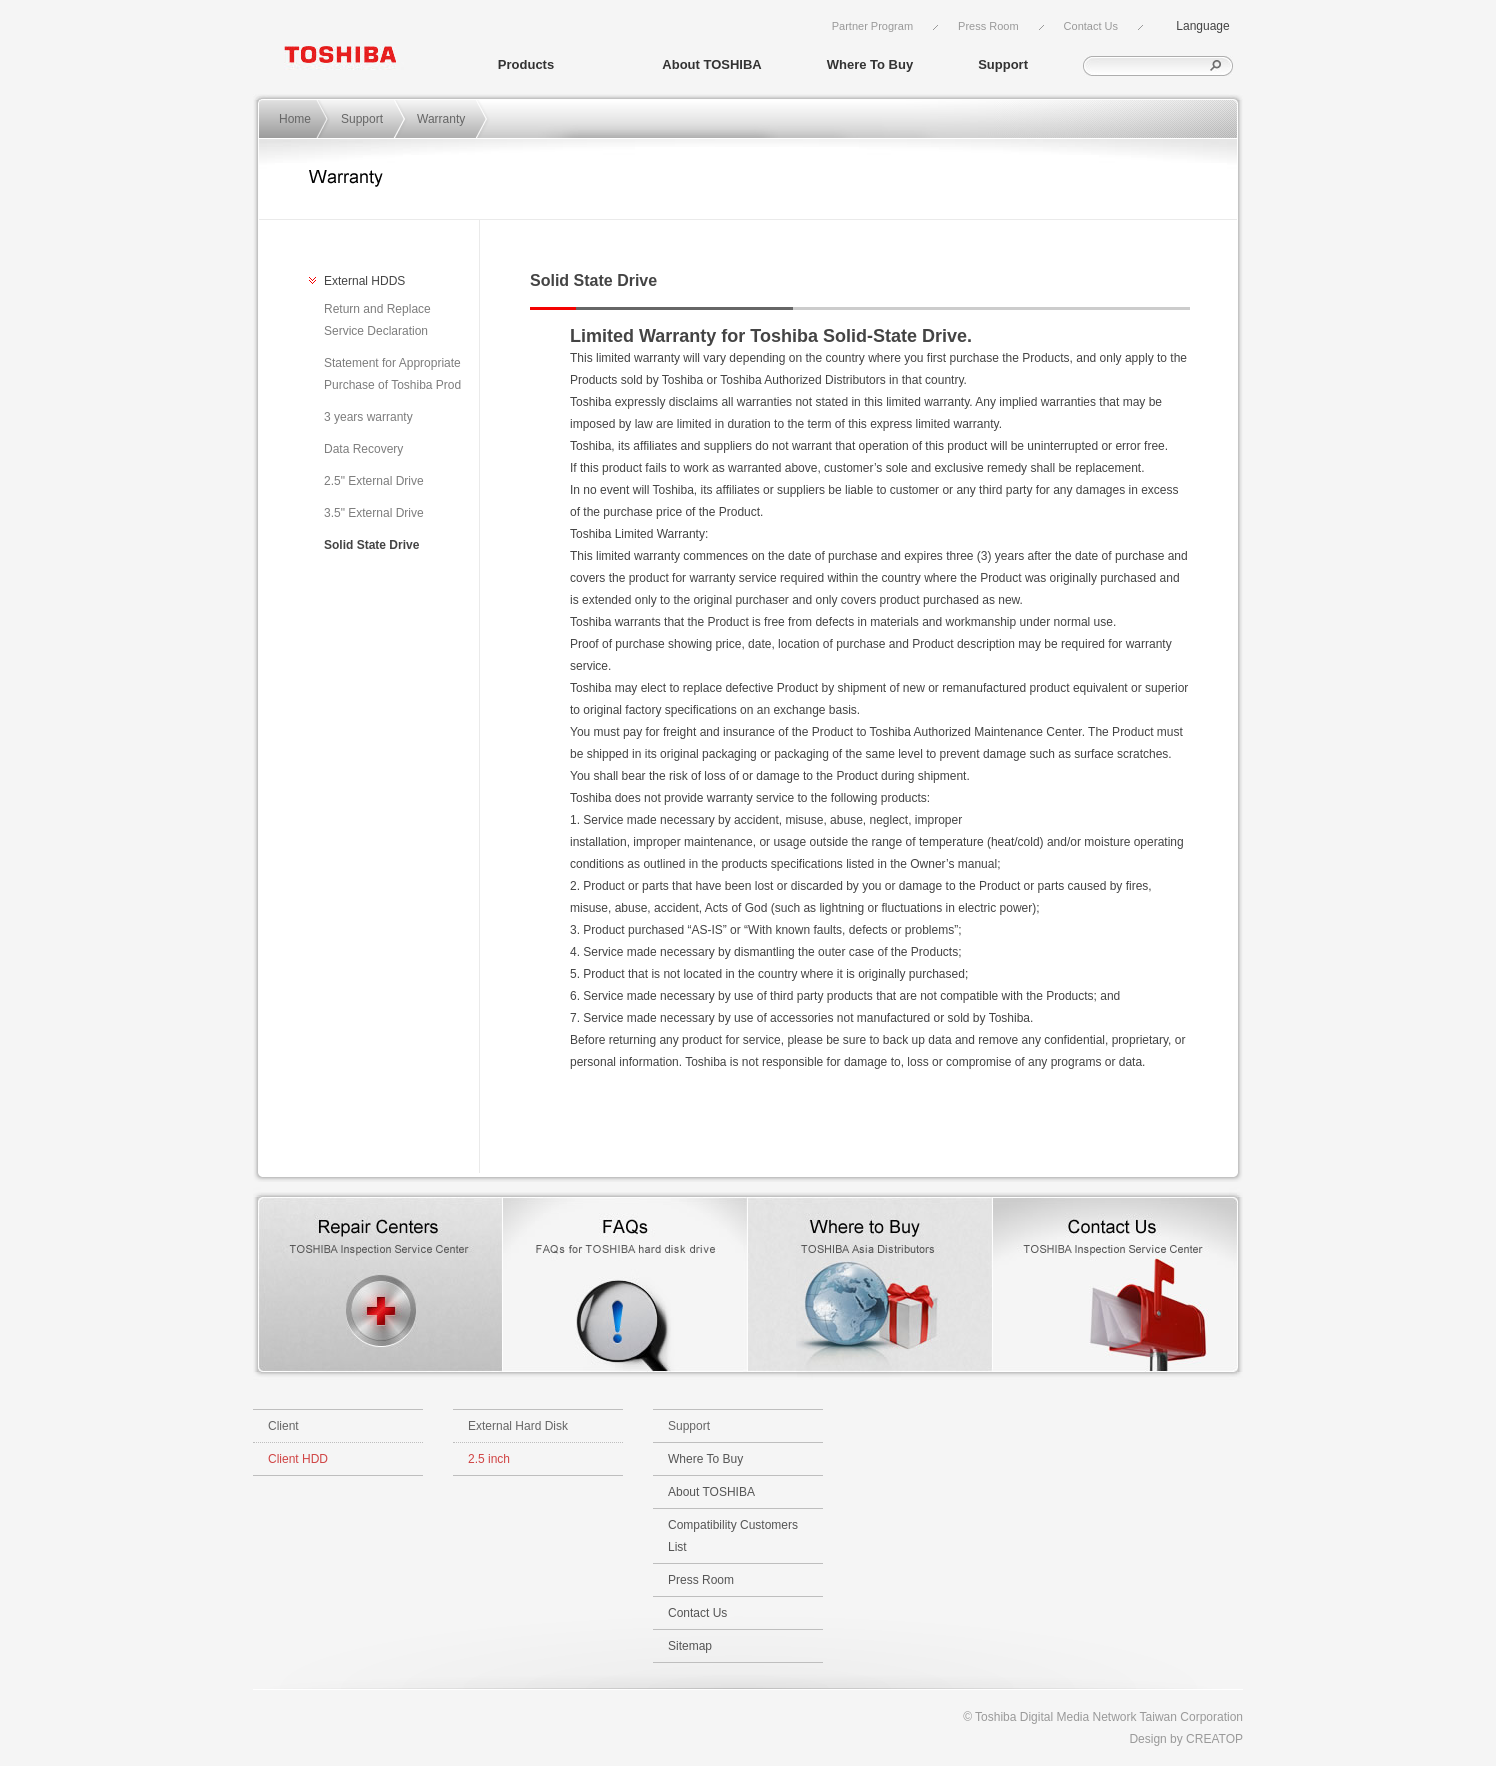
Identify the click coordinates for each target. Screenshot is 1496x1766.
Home (295, 119)
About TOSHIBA (711, 64)
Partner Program (872, 26)
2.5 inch (489, 1459)
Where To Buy (870, 64)
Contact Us (1091, 26)
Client (283, 1426)
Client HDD (298, 1459)
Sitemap (690, 1646)
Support (1003, 64)
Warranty (441, 119)
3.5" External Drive (374, 513)
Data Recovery (363, 449)
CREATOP (1214, 1739)
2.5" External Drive (374, 481)
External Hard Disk (518, 1426)
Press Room (988, 26)
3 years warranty (368, 417)
